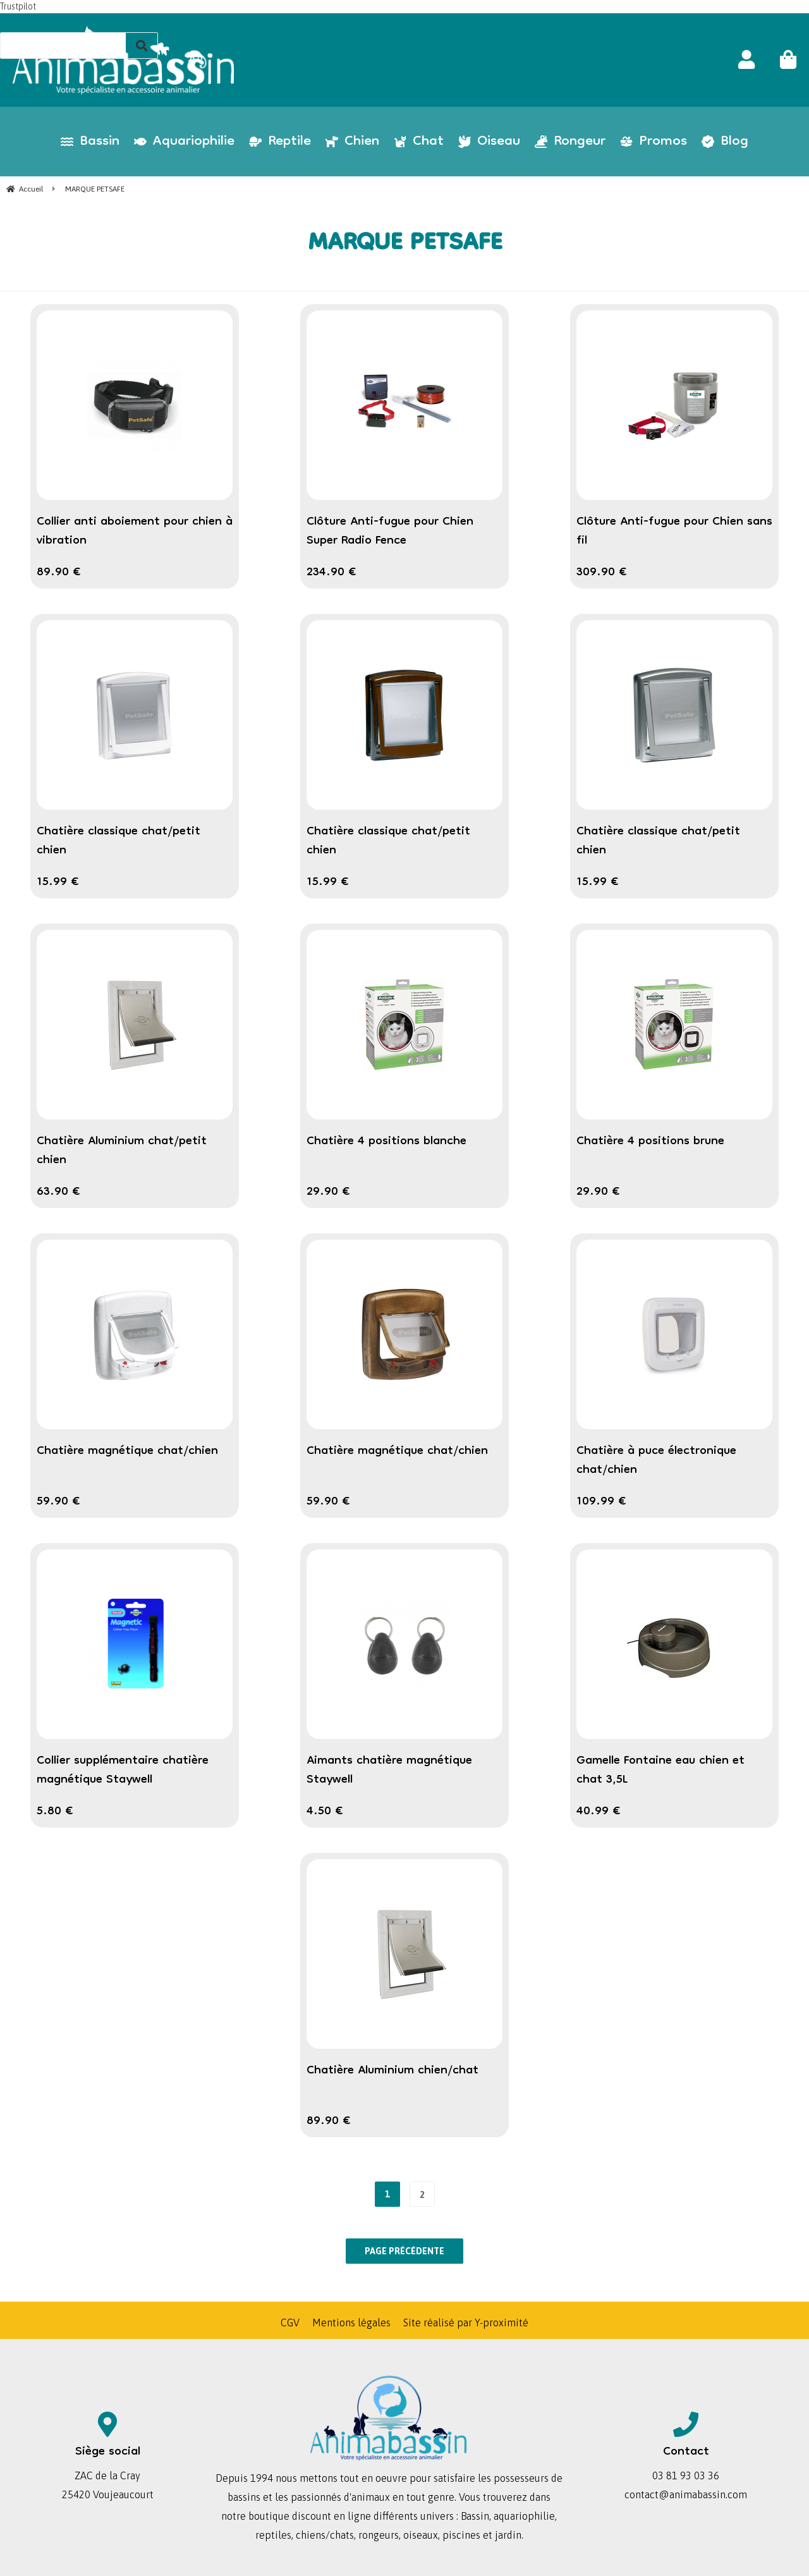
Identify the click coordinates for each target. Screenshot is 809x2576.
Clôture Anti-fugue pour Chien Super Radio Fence (390, 532)
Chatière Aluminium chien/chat (392, 2070)
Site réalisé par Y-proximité (465, 2322)
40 (598, 1812)
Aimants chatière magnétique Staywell (389, 1771)
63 (58, 1192)
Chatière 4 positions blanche (386, 1141)
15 (58, 882)
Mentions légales (351, 2322)
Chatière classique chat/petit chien (118, 841)
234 (331, 573)
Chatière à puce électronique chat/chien (656, 1461)
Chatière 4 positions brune (650, 1141)
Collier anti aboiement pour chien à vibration (135, 532)
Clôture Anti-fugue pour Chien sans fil (674, 532)
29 (328, 1192)
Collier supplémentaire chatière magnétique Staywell (123, 1771)
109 (601, 1502)
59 (58, 1502)
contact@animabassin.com (685, 2494)
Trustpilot (18, 6)
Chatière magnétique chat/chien (127, 1451)
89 (59, 573)
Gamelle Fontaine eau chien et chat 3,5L (660, 1771)
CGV (290, 2322)
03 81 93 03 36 (685, 2475)
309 (601, 573)
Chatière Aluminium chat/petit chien (122, 1151)
